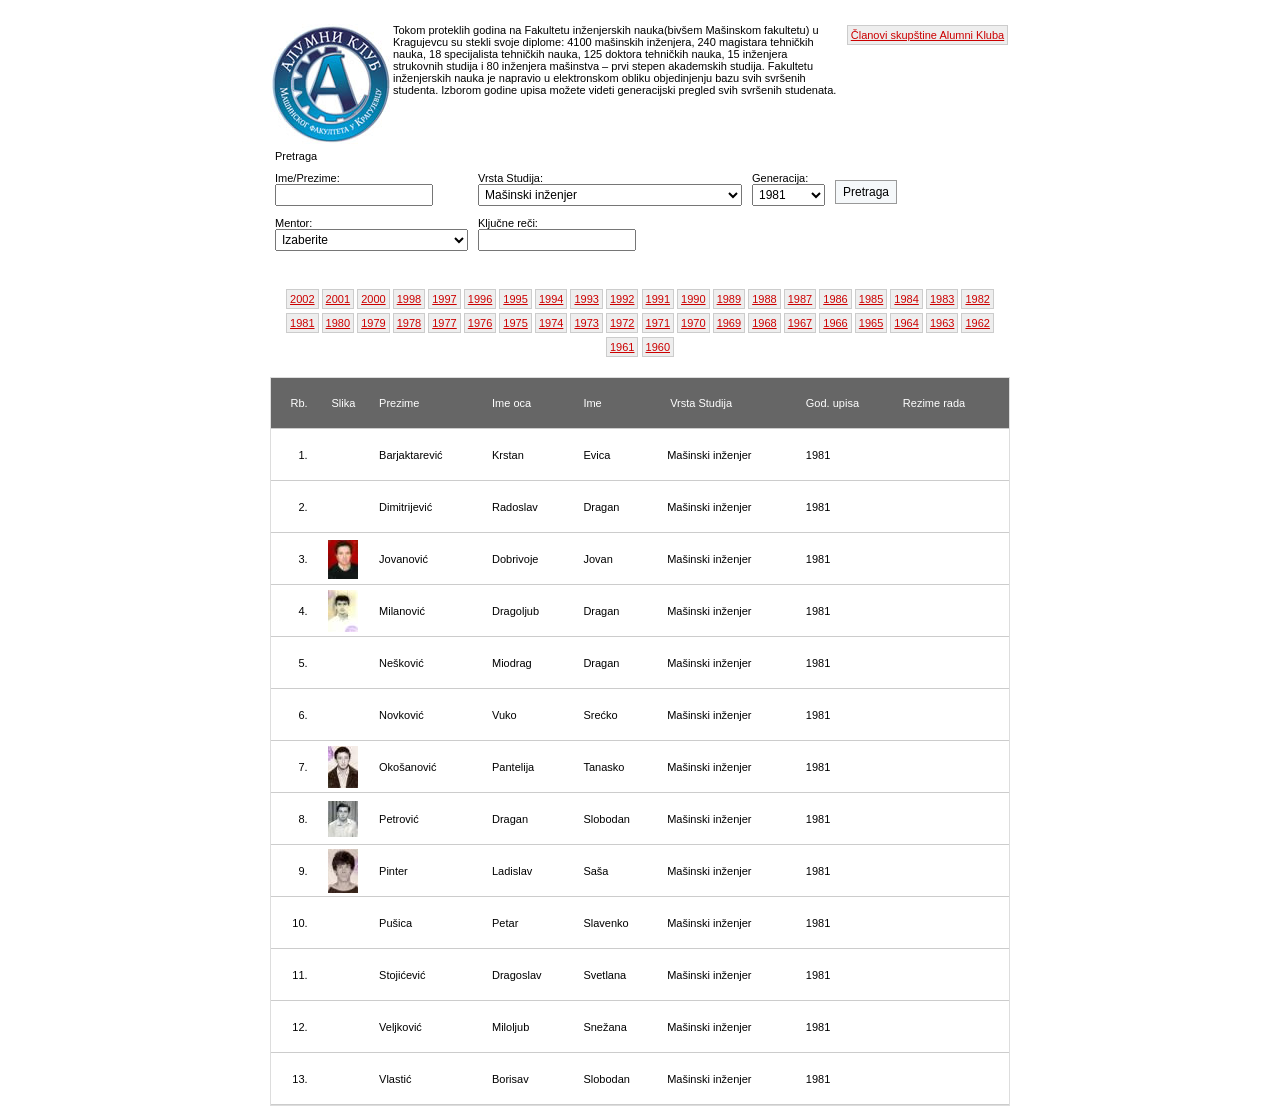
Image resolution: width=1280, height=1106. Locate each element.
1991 (658, 299)
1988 (764, 299)
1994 (551, 299)
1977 (444, 323)
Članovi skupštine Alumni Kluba (927, 35)
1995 (515, 299)
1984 (906, 299)
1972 (622, 323)
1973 (586, 323)
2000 (373, 299)
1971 (658, 323)
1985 (871, 299)
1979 (373, 323)
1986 (835, 299)
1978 (409, 323)
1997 (444, 299)
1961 (622, 347)
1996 (480, 299)
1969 (729, 323)
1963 (942, 323)
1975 (515, 323)
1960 (658, 347)
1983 (942, 299)
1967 (800, 323)
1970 (693, 323)
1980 (338, 323)
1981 (302, 323)
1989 (729, 299)
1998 (409, 299)
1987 (800, 299)
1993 (586, 299)
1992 (622, 299)
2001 (338, 299)
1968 (764, 323)
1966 (835, 323)
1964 (906, 323)
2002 (302, 299)
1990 (693, 299)
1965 (871, 323)
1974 (551, 323)
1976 (480, 323)
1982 (977, 299)
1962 (977, 323)
